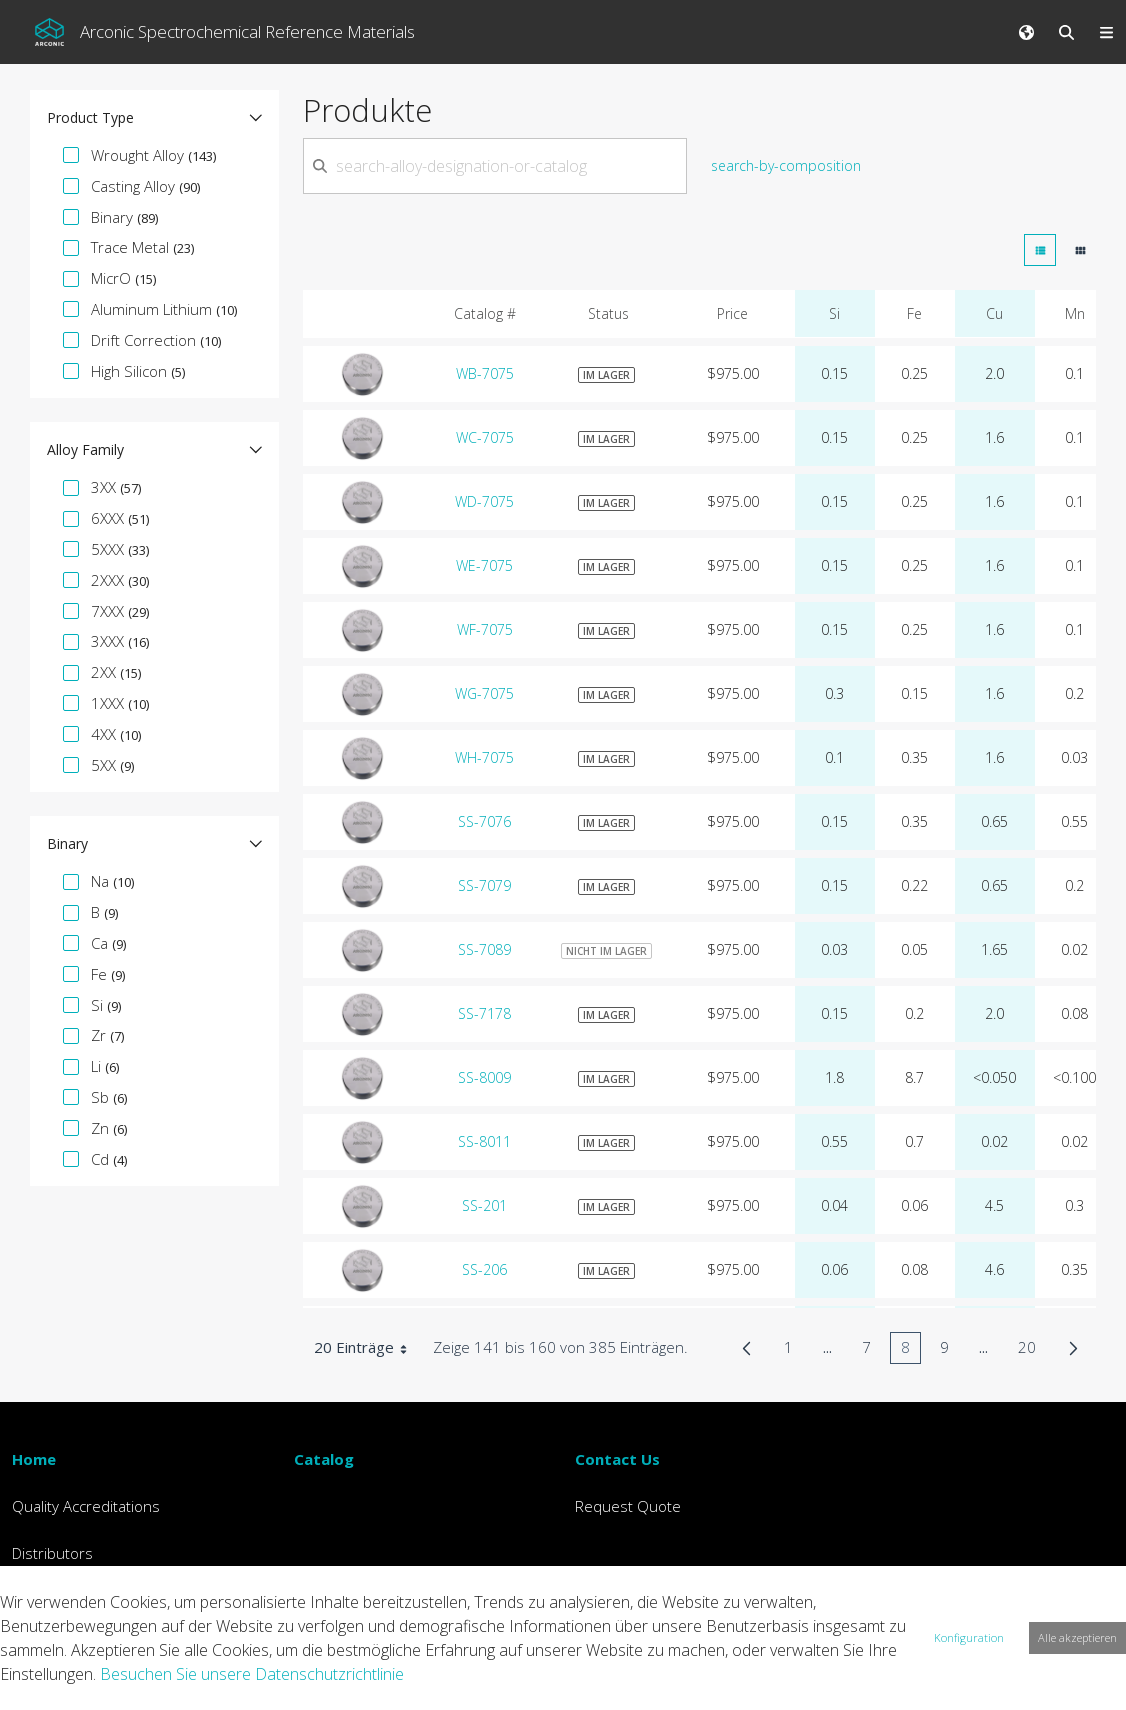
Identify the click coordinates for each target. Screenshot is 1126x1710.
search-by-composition (786, 165)
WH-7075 (484, 757)
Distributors (52, 1553)
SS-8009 (484, 1077)
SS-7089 (484, 949)
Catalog (324, 1459)
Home (34, 1459)
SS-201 (484, 1205)
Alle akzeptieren (1077, 1637)
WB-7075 (485, 373)
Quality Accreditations (86, 1506)
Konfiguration (969, 1637)
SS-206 (484, 1269)
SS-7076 (484, 821)
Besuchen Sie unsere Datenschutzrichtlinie (252, 1674)
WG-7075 (484, 693)
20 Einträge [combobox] (367, 1348)
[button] (154, 118)
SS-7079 (484, 885)
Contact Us (617, 1459)
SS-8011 (484, 1141)
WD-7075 (484, 501)
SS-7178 (484, 1013)
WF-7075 (485, 629)
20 (1032, 1350)
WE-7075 (484, 565)
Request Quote (628, 1506)
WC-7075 (485, 437)
